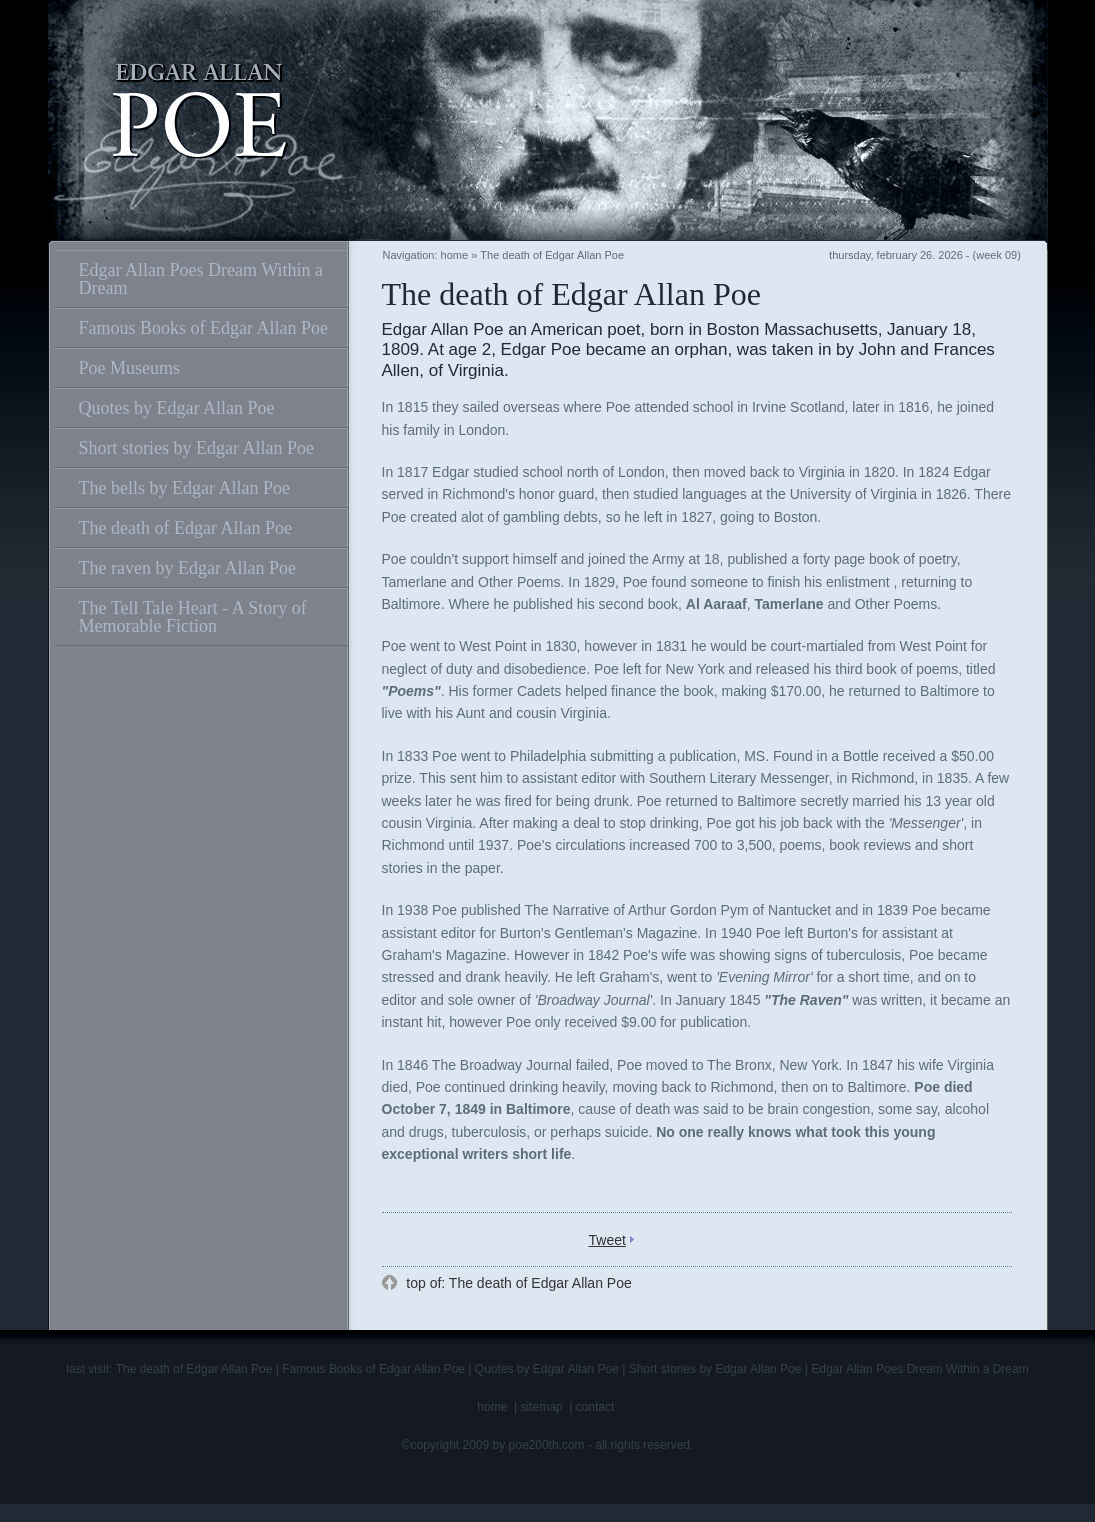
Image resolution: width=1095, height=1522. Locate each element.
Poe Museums (130, 368)
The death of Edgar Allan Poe (185, 528)
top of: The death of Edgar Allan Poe (516, 1283)
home (455, 255)
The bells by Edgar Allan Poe (184, 488)
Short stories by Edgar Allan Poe (196, 448)
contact (595, 1407)
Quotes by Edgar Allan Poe (177, 408)
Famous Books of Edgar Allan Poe (204, 328)
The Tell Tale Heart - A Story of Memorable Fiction (193, 617)
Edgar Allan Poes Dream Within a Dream (201, 279)
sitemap (541, 1407)
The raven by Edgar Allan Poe (187, 568)
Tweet (607, 1240)
